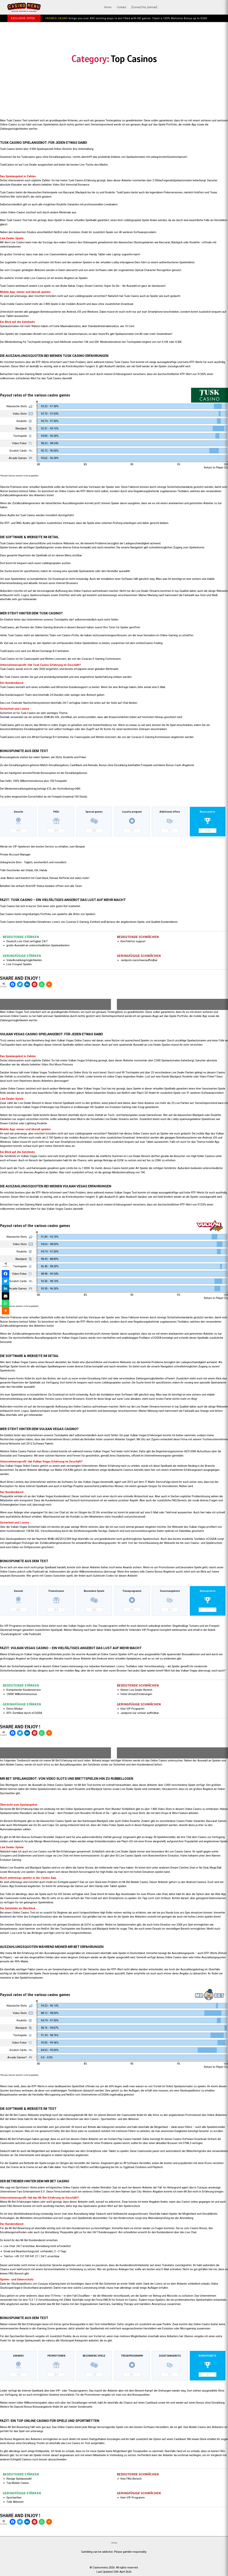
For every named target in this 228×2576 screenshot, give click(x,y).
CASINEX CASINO (56, 18)
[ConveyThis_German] (144, 7)
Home (107, 7)
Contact (121, 7)
